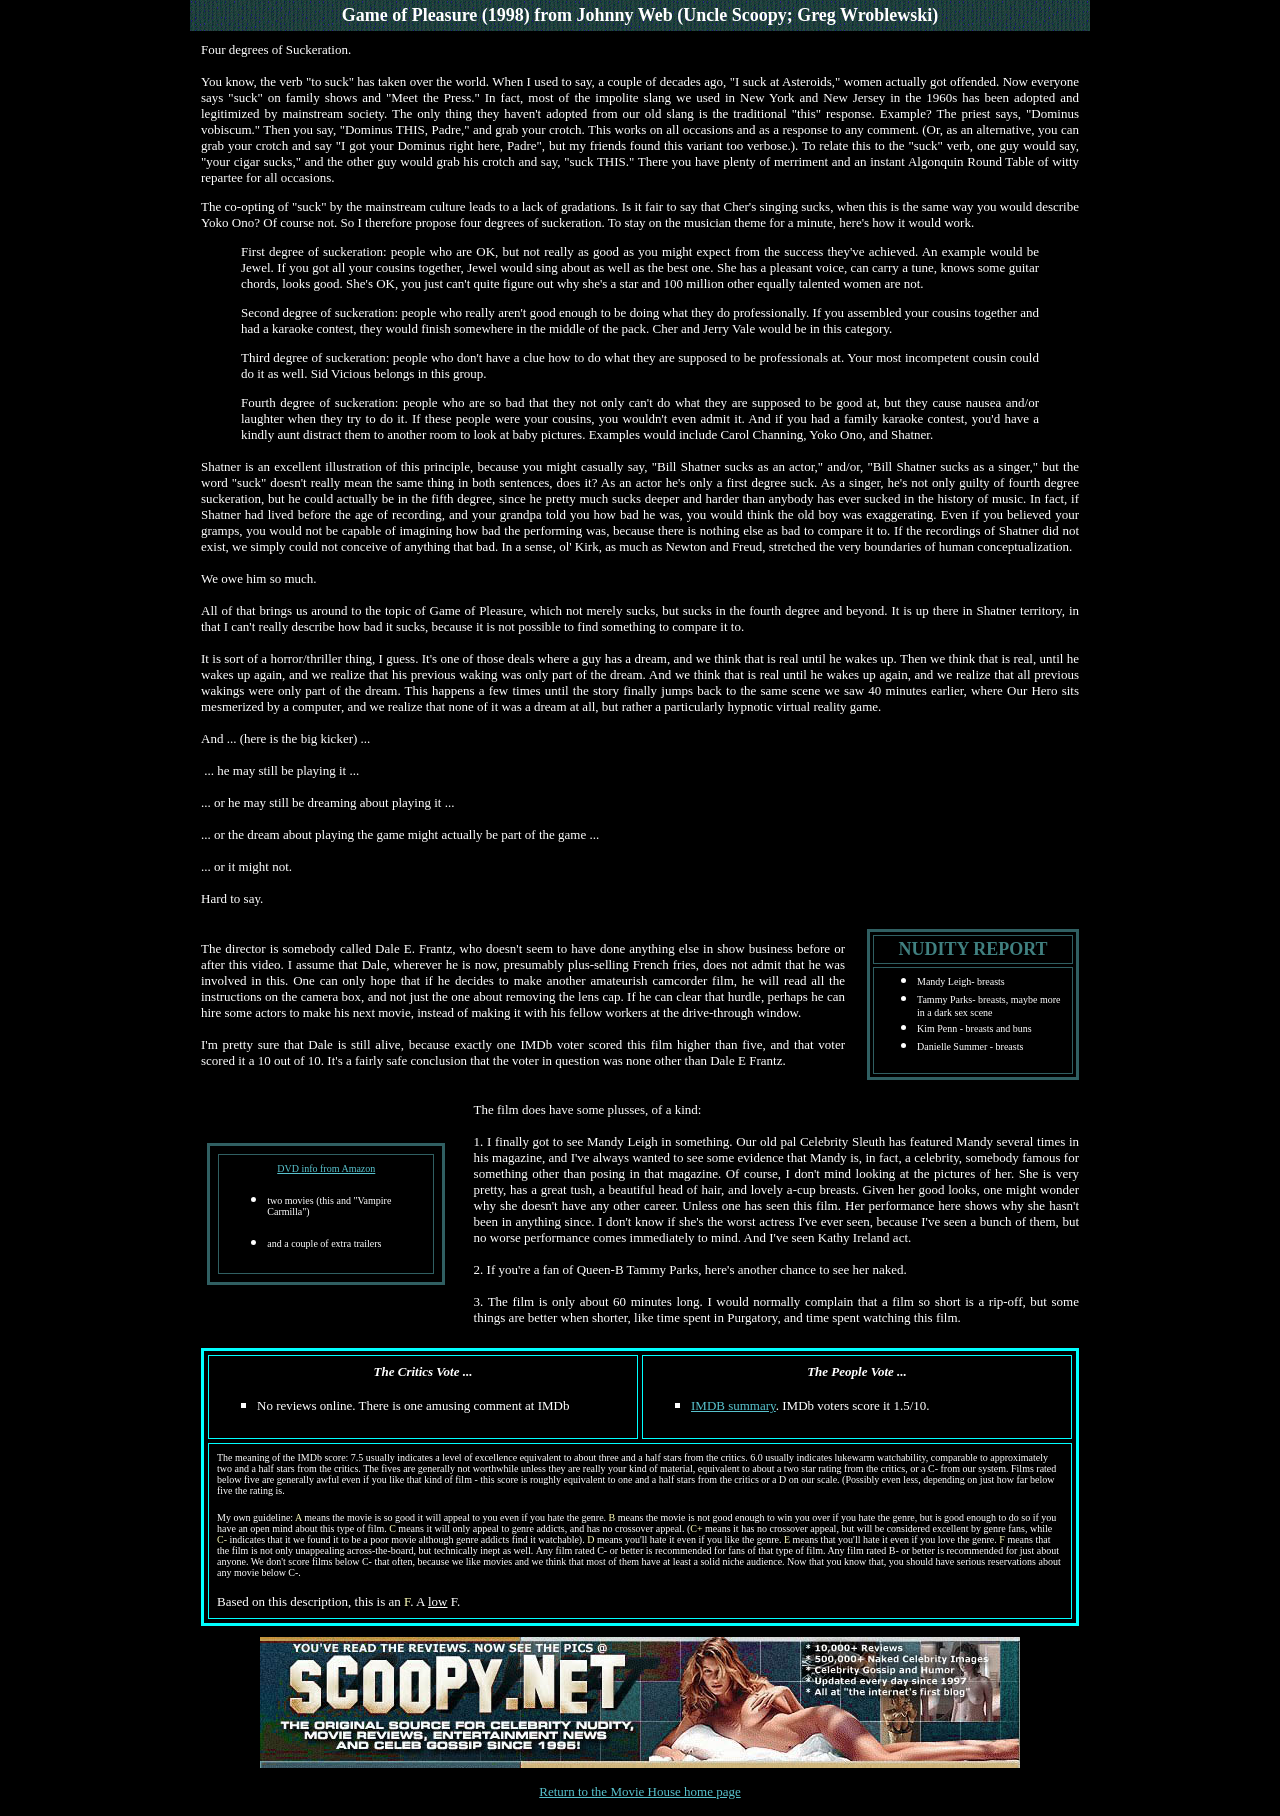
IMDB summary (733, 1405)
